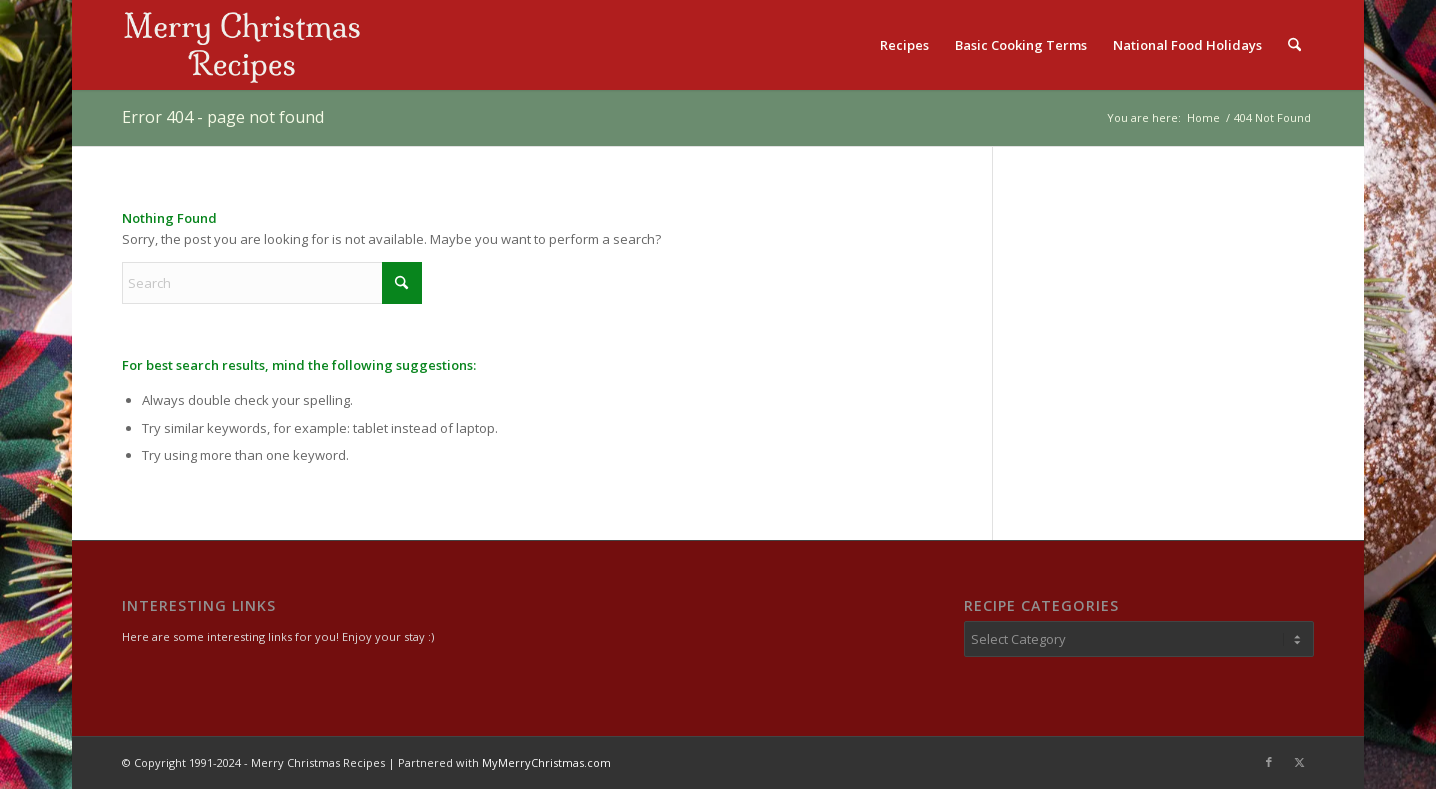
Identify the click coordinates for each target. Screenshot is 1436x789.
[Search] (1294, 45)
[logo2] (242, 45)
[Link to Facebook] (1269, 762)
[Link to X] (1299, 762)
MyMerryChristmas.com (546, 762)
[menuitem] (904, 45)
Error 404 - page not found (223, 117)
